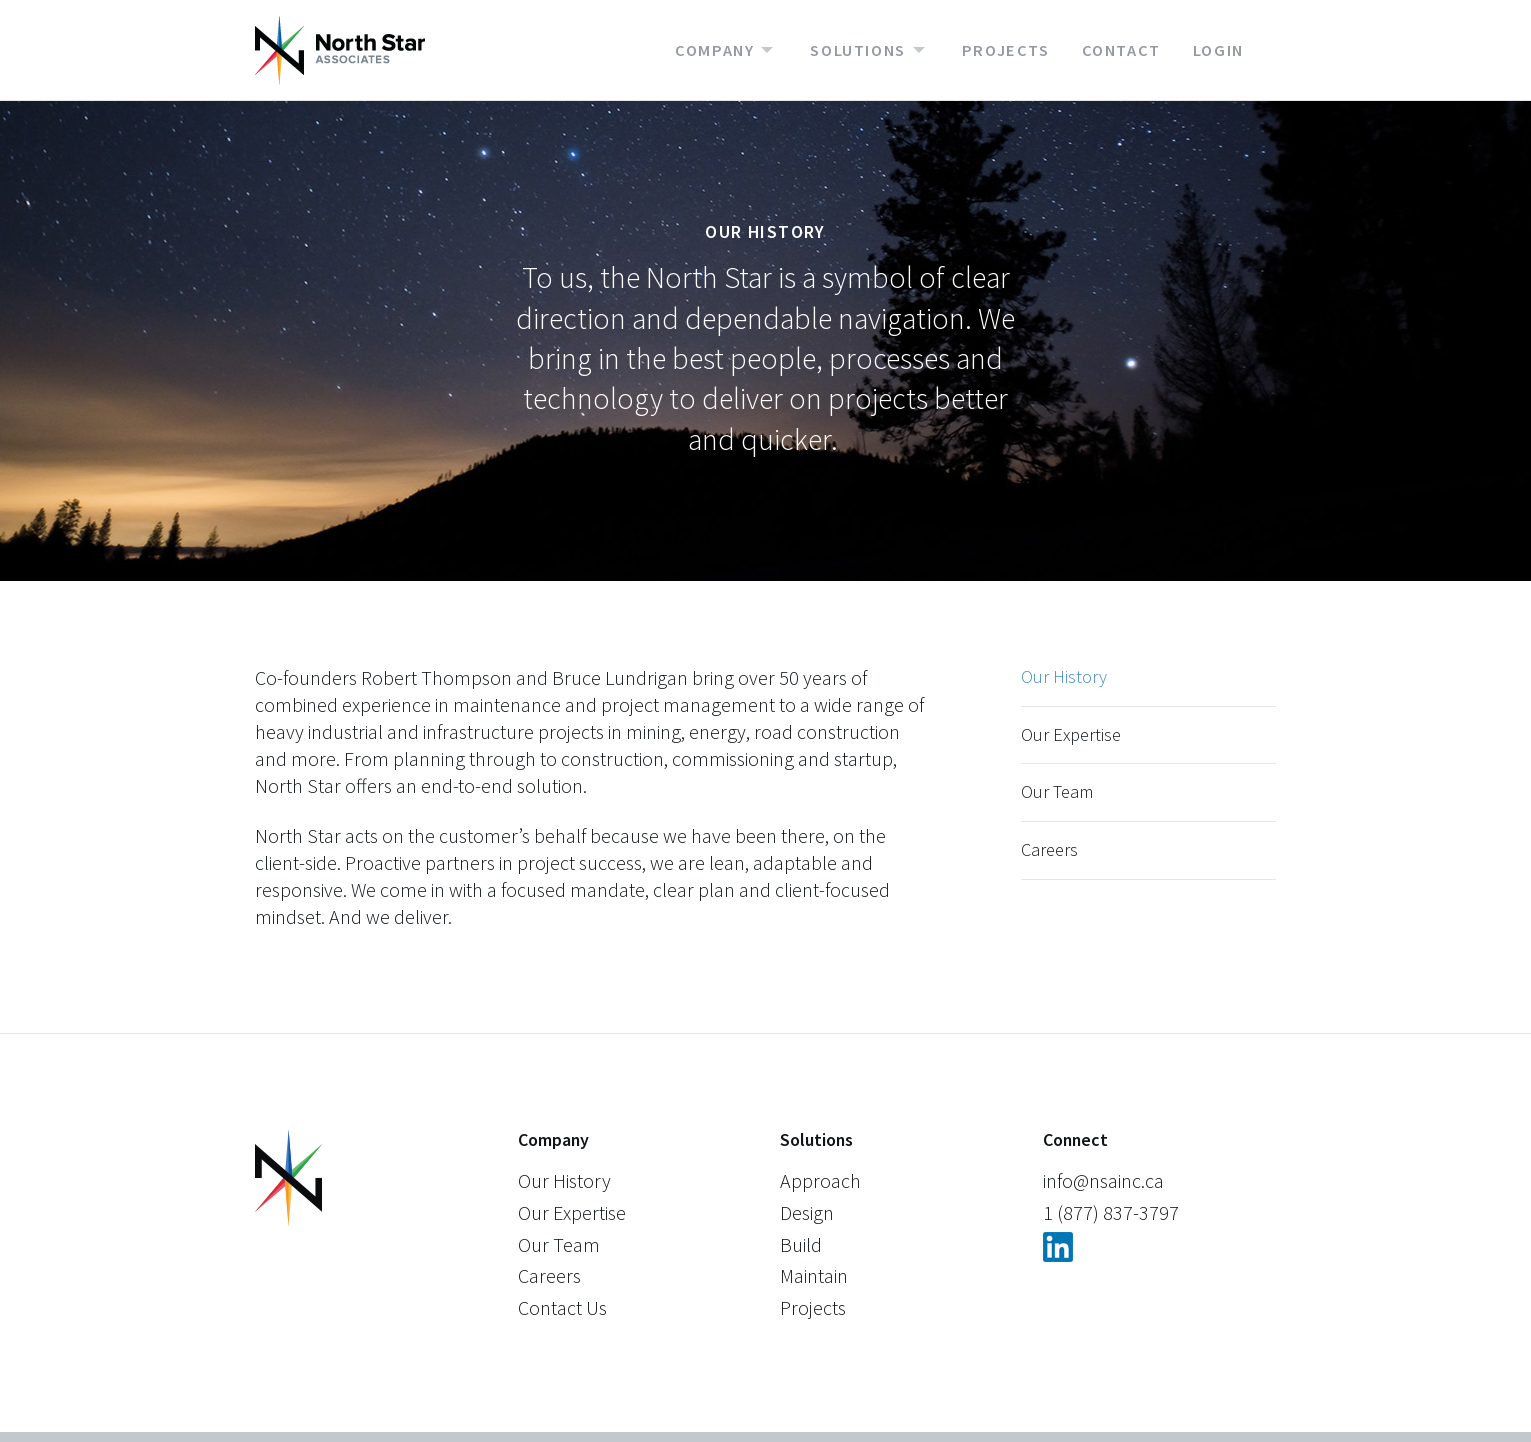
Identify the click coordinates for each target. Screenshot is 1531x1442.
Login (1218, 50)
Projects (1006, 50)
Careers (1049, 849)
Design (807, 1212)
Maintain (814, 1275)
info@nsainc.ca (1103, 1180)
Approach (820, 1180)
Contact (1121, 50)
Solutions (857, 50)
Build (801, 1244)
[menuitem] (742, 50)
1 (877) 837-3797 (1111, 1212)
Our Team (1057, 791)
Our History (1064, 676)
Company (714, 50)
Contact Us (562, 1307)
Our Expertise (1071, 734)
